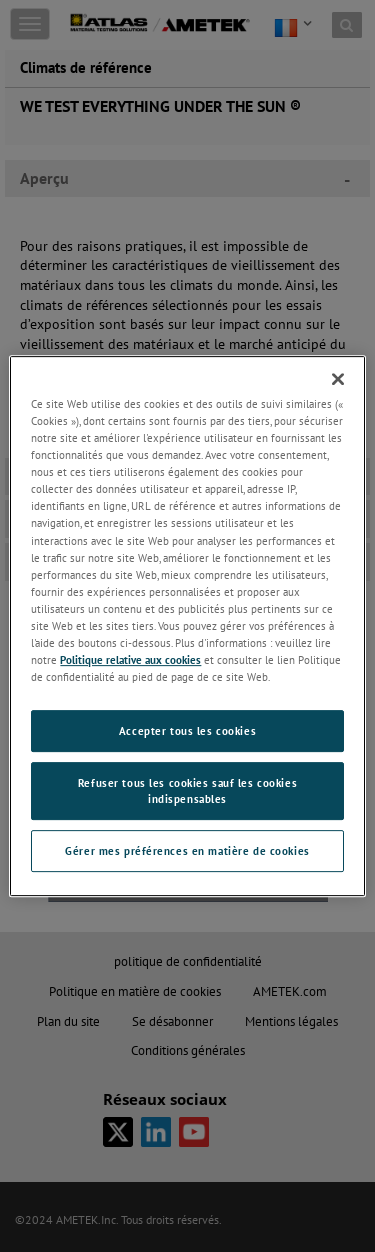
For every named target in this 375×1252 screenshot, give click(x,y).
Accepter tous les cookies (187, 730)
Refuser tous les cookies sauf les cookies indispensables (187, 790)
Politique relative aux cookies (130, 659)
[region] (187, 626)
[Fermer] (338, 379)
